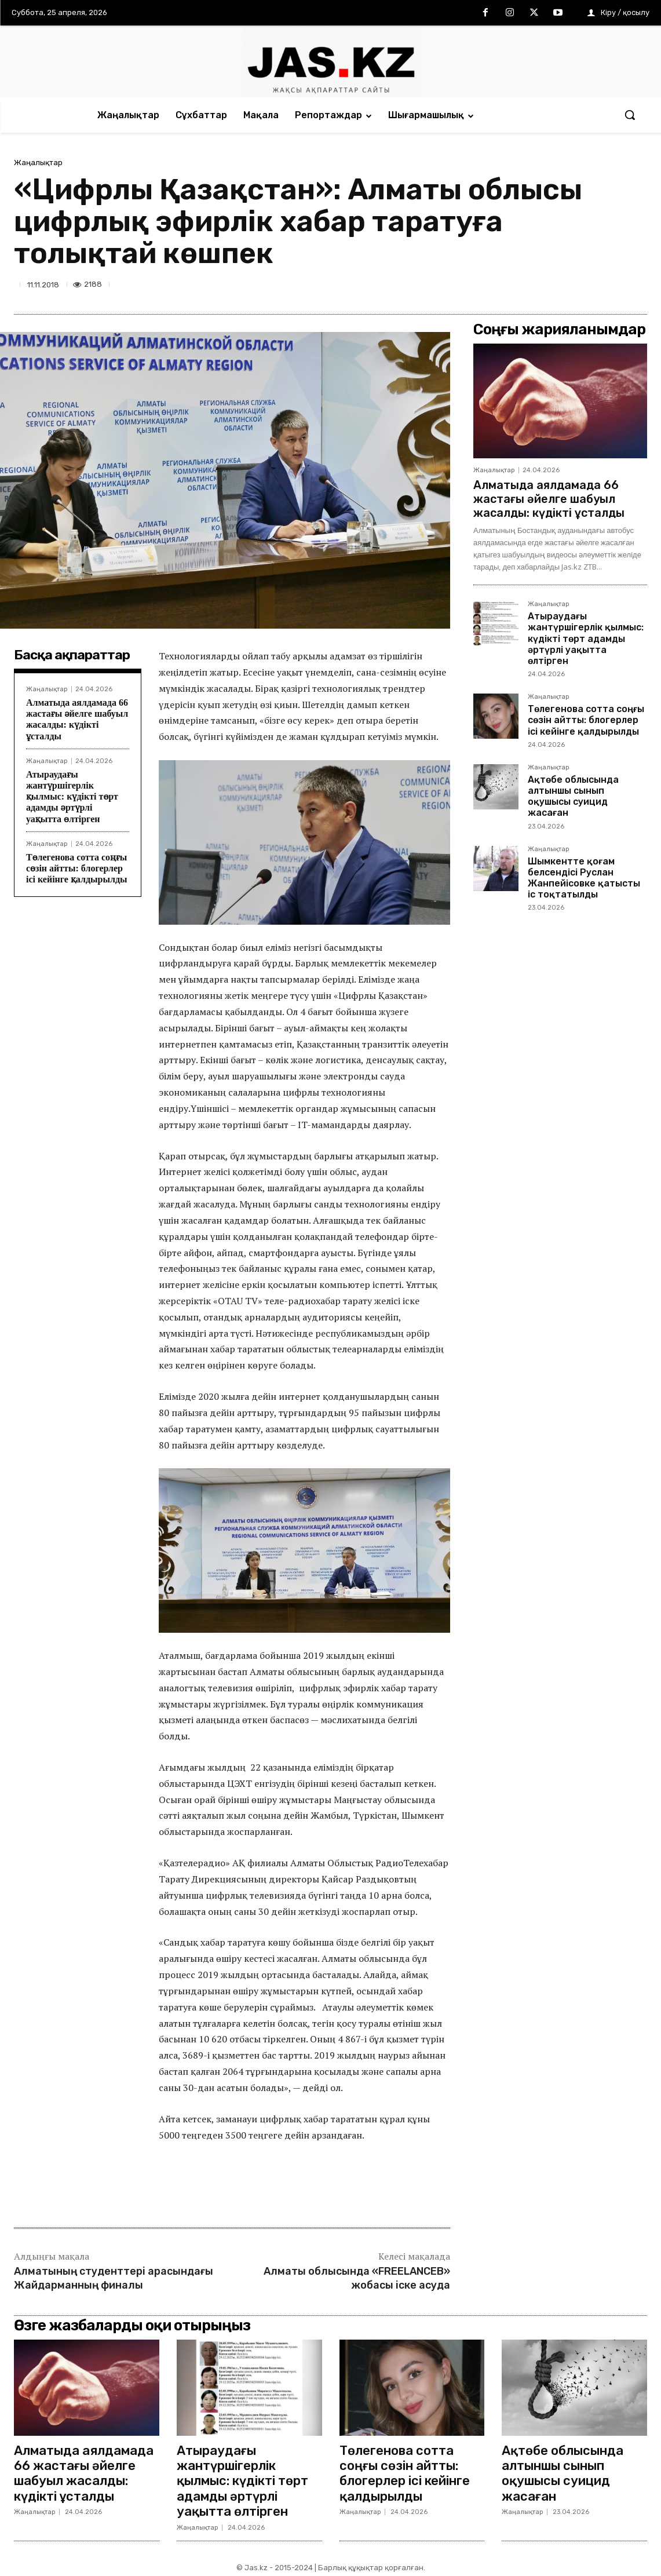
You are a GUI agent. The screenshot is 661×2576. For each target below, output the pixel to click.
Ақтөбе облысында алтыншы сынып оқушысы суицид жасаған (573, 796)
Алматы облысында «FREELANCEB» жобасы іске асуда (357, 2278)
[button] (629, 114)
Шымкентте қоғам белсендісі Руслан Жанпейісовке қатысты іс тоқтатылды (584, 878)
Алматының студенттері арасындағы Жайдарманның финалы (113, 2278)
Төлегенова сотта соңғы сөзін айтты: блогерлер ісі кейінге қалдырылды (76, 868)
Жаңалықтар (38, 162)
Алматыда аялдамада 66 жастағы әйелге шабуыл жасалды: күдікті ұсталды (77, 719)
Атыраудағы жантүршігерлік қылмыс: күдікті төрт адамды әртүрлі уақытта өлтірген (72, 796)
